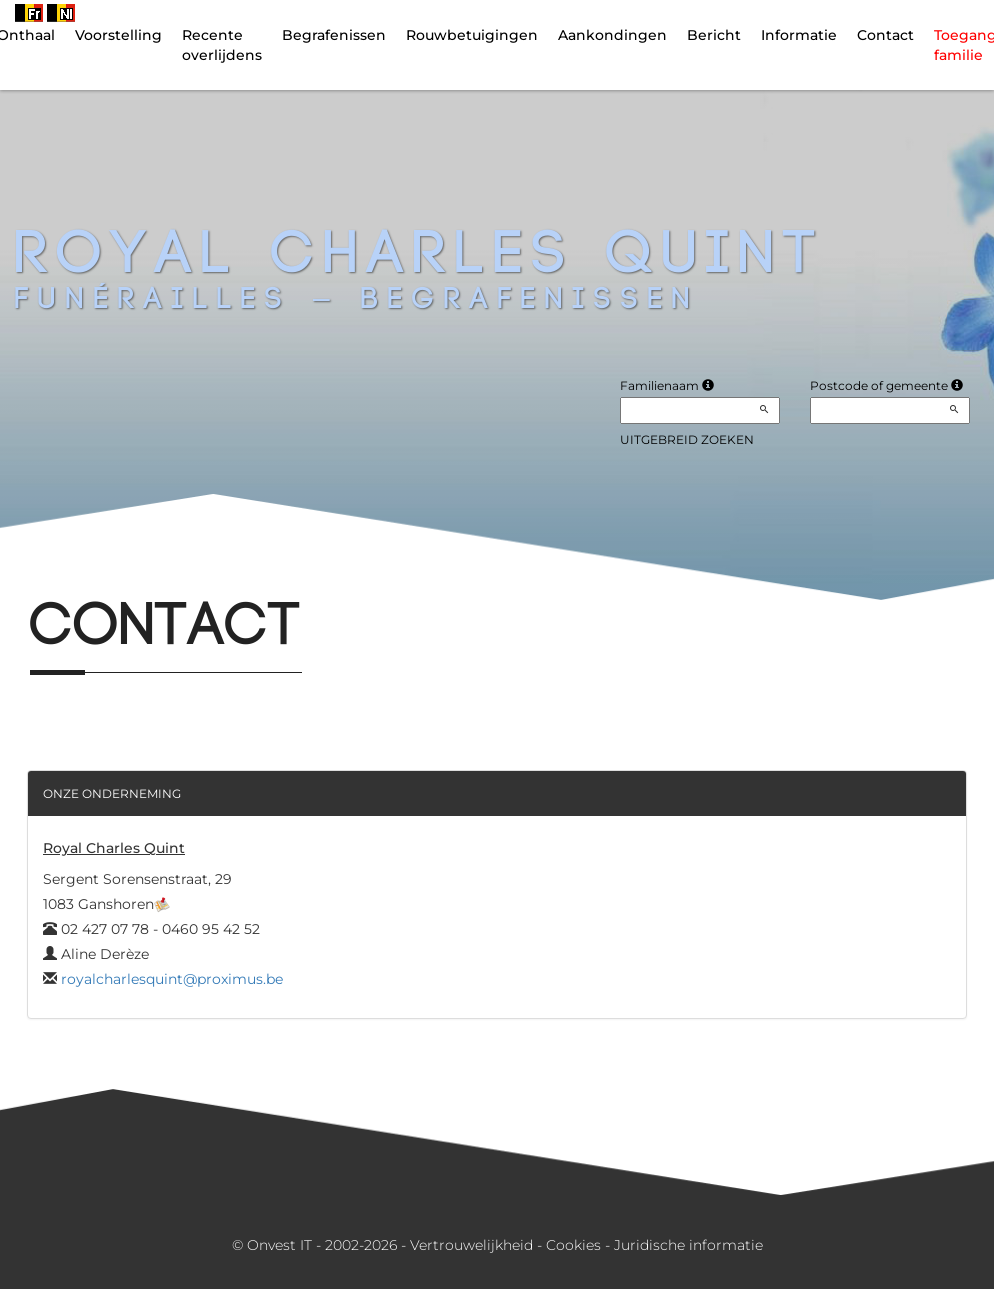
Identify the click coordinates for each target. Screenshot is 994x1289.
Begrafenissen (334, 35)
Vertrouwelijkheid (471, 1245)
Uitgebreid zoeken (687, 439)
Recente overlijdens (222, 45)
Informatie (799, 35)
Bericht (714, 35)
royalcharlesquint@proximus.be (172, 979)
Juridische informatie (688, 1245)
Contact (885, 35)
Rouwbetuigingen (472, 35)
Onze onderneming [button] (112, 793)
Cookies (573, 1245)
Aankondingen (612, 35)
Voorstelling (118, 35)
